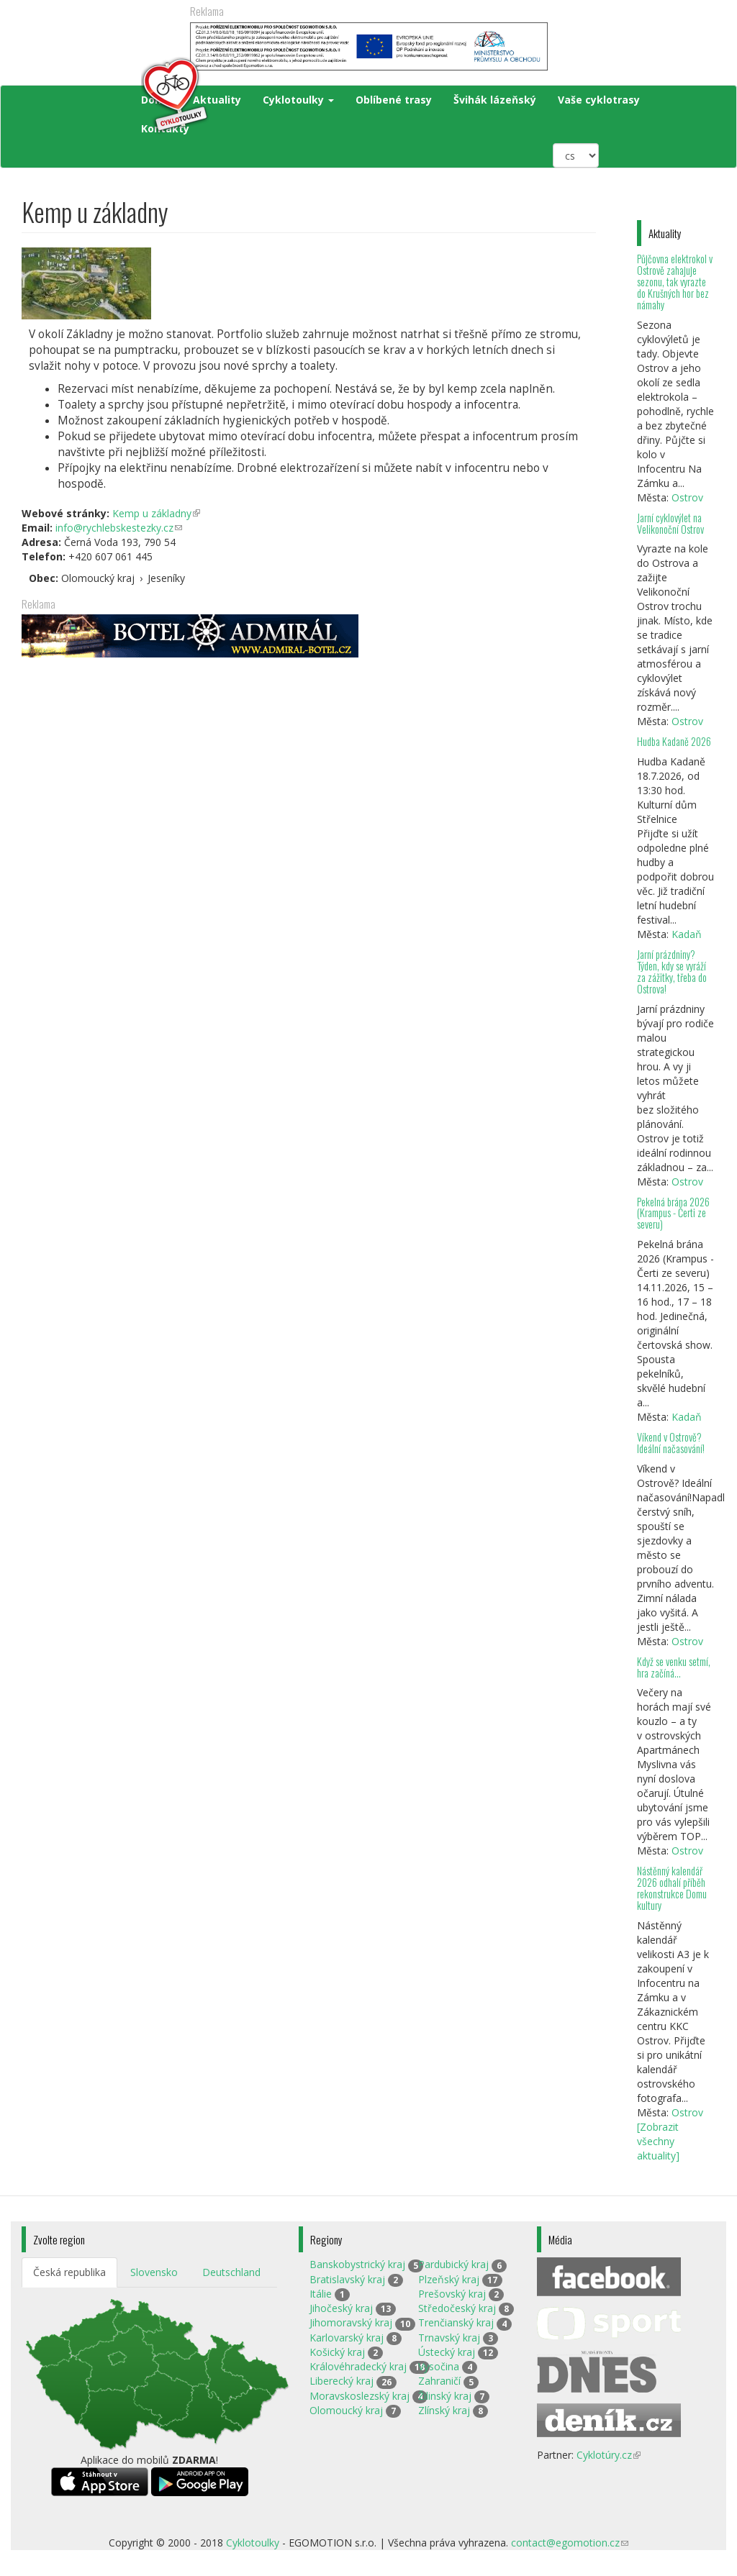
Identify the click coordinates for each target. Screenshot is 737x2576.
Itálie (320, 2293)
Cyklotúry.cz (609, 2455)
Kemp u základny (156, 513)
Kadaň (687, 934)
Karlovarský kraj (346, 2337)
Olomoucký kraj (346, 2410)
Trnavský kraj (449, 2337)
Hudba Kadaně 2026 (674, 741)
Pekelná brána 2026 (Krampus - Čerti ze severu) (673, 1213)
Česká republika (69, 2272)
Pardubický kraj (453, 2264)
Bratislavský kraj (347, 2279)
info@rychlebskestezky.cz (118, 527)
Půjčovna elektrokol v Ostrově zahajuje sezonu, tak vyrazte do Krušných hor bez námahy (675, 281)
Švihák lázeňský (494, 99)
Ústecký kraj (446, 2352)
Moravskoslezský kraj (359, 2396)
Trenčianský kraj (456, 2322)
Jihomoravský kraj (350, 2322)
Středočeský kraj (457, 2308)
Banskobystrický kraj (357, 2264)
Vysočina (438, 2366)
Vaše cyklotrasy (599, 99)
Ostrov (687, 497)
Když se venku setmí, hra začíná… (673, 1667)
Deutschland (231, 2272)
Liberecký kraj (341, 2381)
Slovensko (154, 2272)
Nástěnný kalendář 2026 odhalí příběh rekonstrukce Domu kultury (672, 1888)
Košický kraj (337, 2352)
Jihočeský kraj (341, 2308)
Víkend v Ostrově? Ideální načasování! (671, 1442)
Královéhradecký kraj (358, 2366)
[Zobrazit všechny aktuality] (658, 2141)
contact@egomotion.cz (569, 2542)
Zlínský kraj (444, 2410)
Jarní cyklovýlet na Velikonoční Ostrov (670, 523)
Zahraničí (439, 2381)
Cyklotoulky (298, 99)
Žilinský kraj (444, 2396)
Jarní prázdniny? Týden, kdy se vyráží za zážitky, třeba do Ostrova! (672, 971)
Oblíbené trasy (394, 99)
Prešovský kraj (452, 2293)
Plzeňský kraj (448, 2279)
